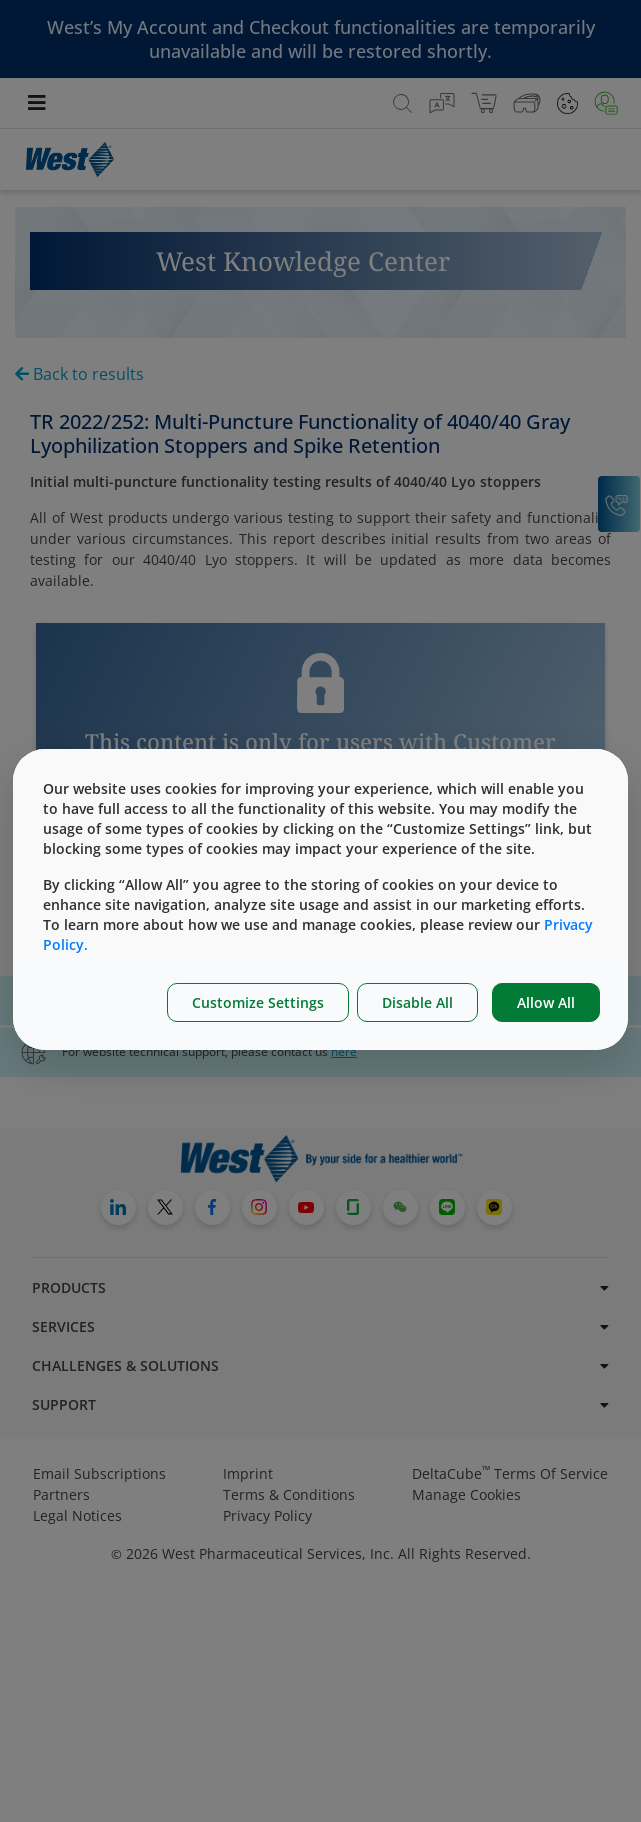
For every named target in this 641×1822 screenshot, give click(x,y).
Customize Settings (258, 1002)
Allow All (546, 1002)
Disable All (417, 1002)
